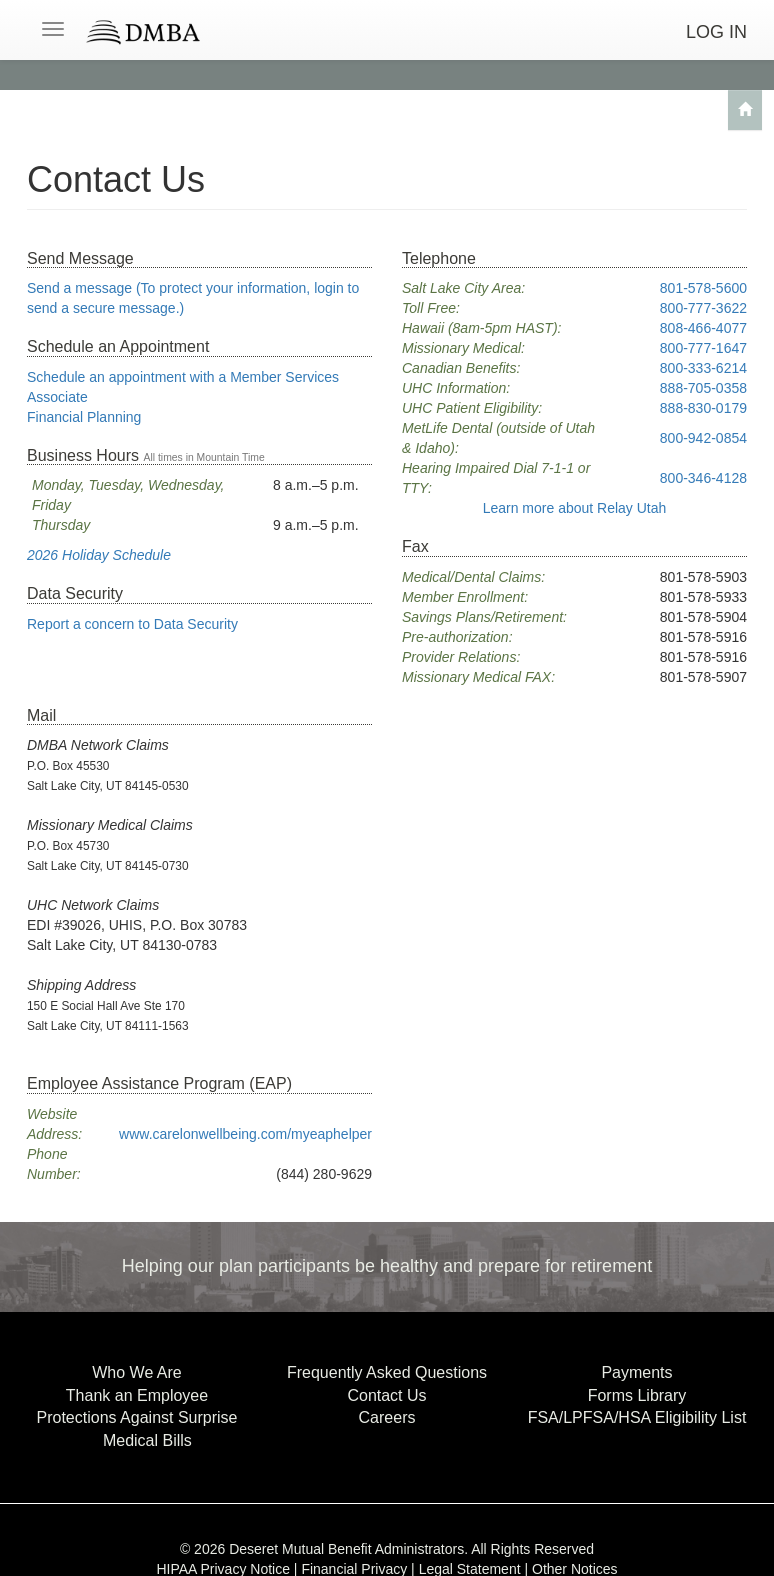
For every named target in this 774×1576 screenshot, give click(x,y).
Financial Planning (84, 417)
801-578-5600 (703, 288)
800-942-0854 (703, 438)
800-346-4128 (703, 478)
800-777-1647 (703, 348)
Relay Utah (575, 508)
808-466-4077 (703, 328)
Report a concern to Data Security (132, 624)
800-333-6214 (703, 368)
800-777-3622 (703, 308)
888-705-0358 (703, 388)
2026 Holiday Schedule (99, 555)
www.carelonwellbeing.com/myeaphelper (245, 1134)
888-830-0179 (703, 408)
